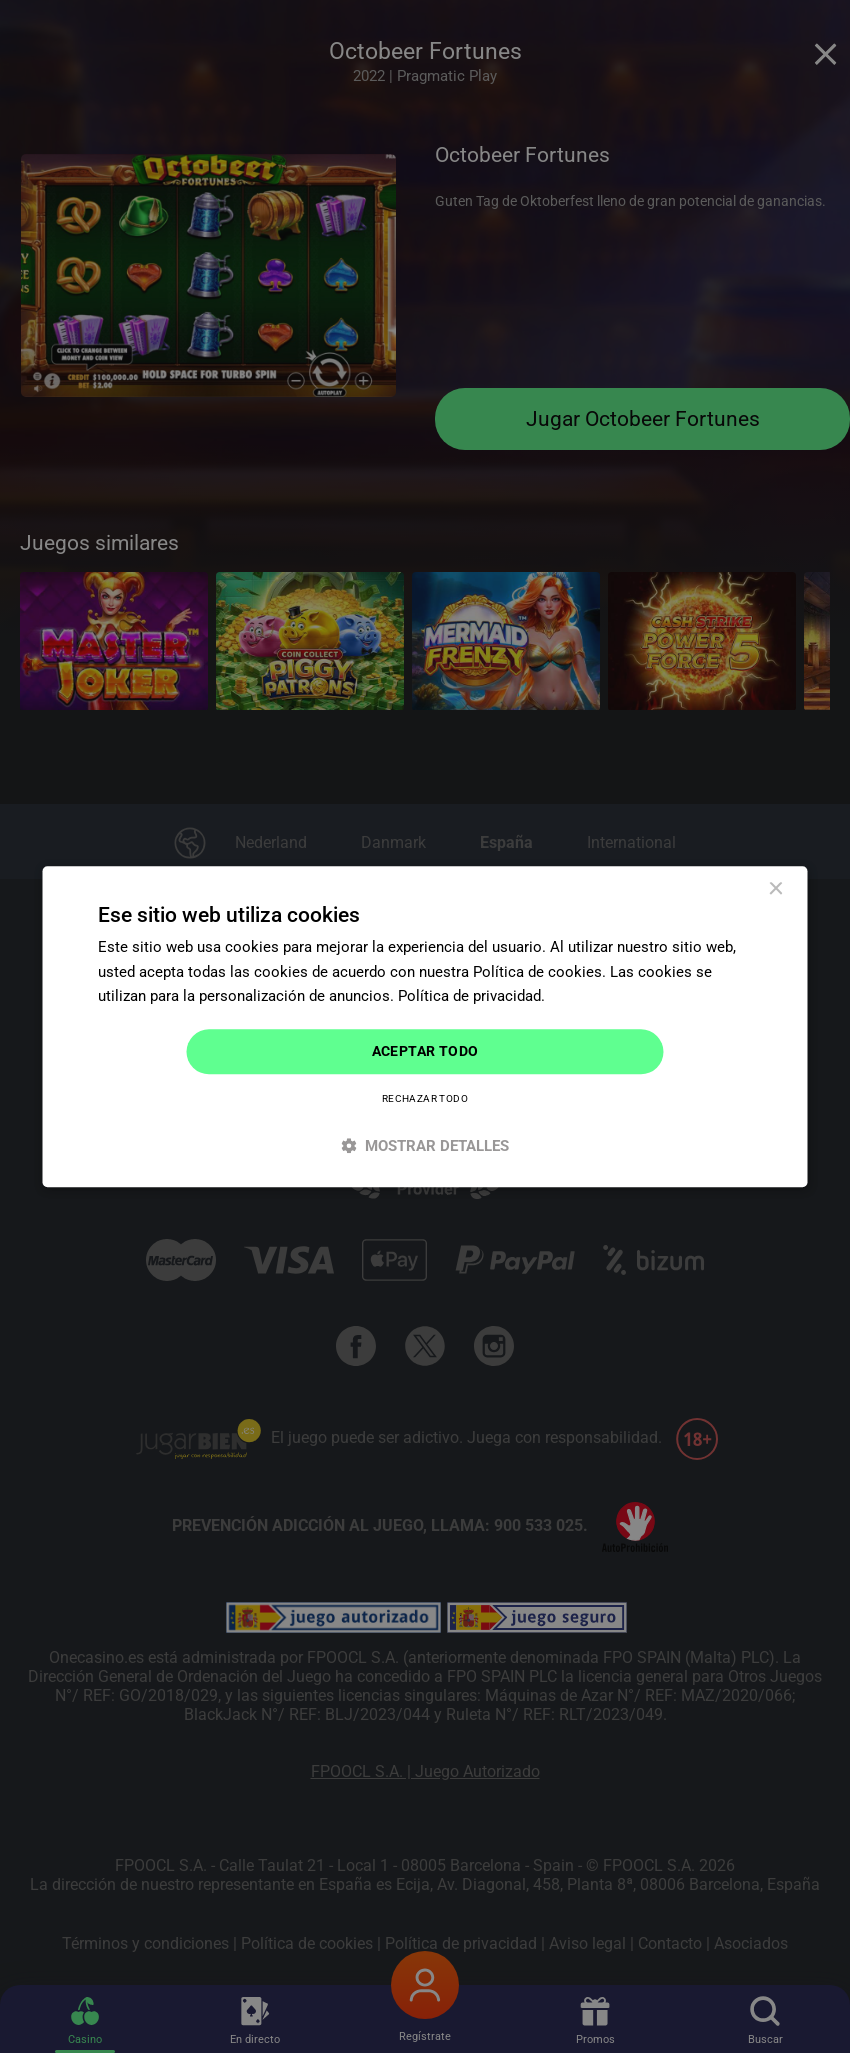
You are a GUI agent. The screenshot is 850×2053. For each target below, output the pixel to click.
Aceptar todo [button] (425, 1051)
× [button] (775, 889)
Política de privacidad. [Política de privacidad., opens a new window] (471, 997)
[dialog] (425, 1026)
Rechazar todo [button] (425, 1098)
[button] (425, 1145)
